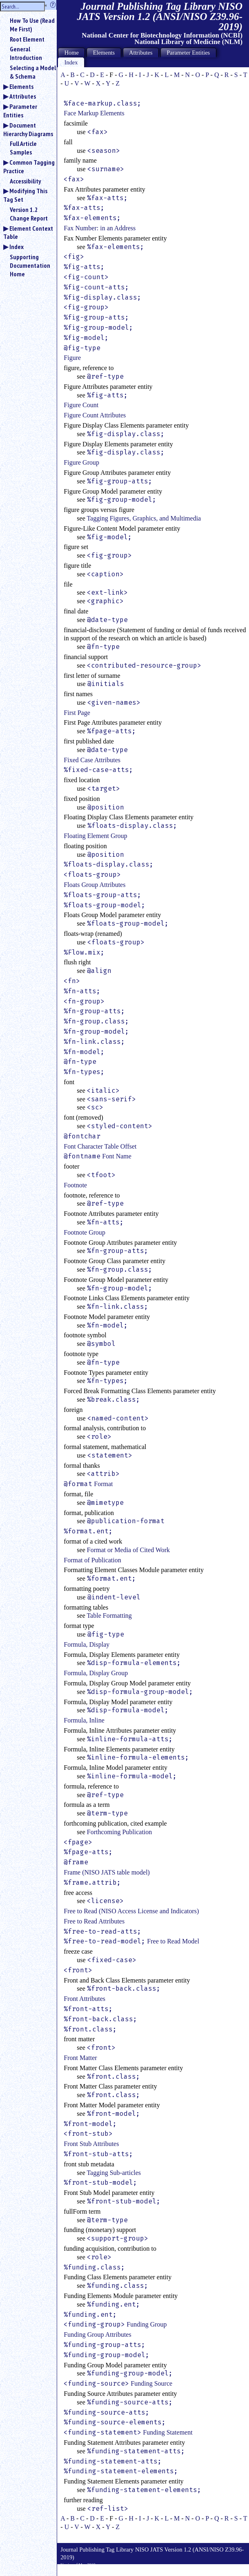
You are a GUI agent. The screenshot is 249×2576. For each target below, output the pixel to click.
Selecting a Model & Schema (33, 72)
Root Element (27, 39)
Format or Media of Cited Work (128, 1549)
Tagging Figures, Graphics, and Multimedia (144, 518)
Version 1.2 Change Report (29, 213)
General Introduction (26, 53)
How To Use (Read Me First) (32, 24)
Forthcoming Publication (119, 1831)
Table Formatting (109, 1615)
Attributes (22, 96)
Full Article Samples (23, 147)
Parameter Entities (20, 110)
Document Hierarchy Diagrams (28, 129)
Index (16, 247)
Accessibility (25, 181)
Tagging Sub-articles (114, 2172)
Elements (21, 86)
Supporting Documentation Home (30, 265)
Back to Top (226, 2571)
